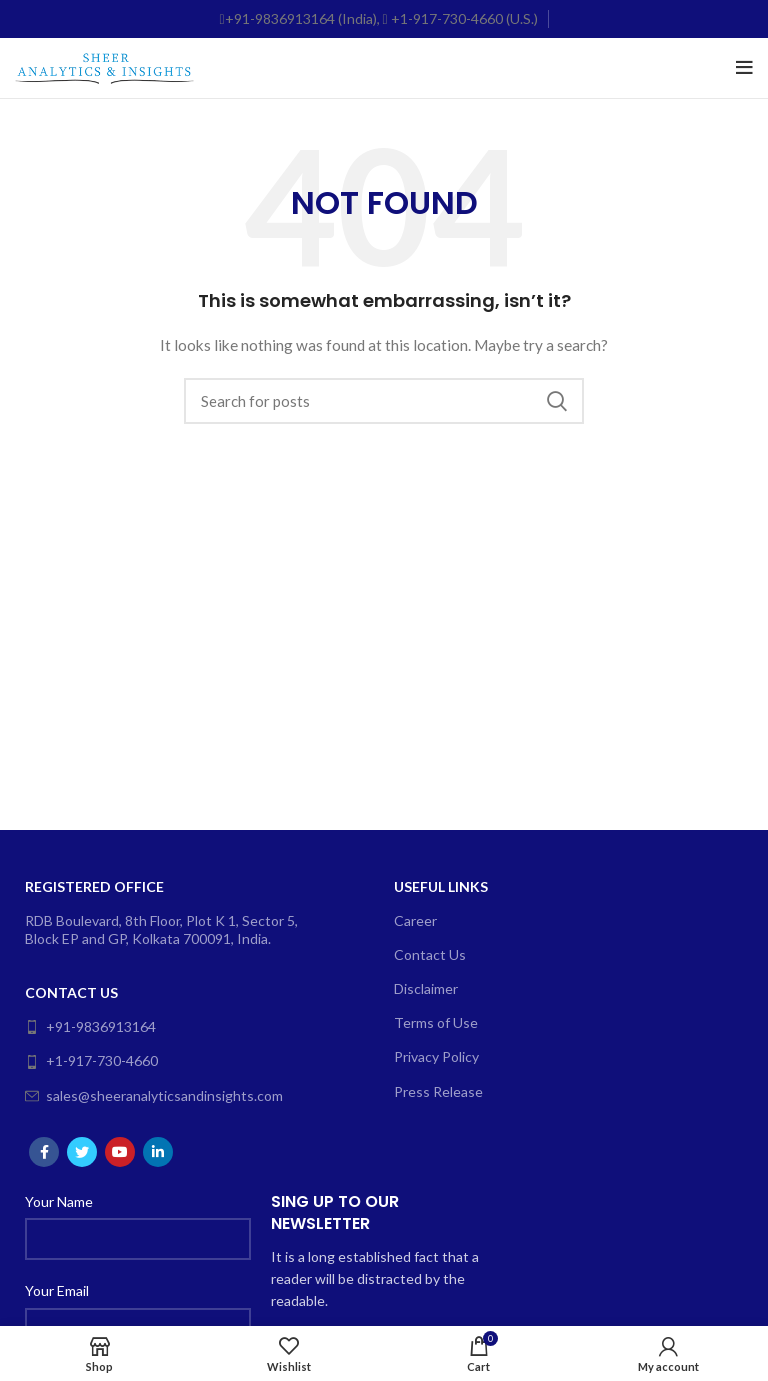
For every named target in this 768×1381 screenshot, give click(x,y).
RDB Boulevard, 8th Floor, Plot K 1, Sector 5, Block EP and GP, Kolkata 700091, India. (161, 929)
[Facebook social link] (44, 1152)
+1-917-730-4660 (91, 1060)
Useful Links (441, 886)
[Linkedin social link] (158, 1152)
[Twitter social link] (82, 1152)
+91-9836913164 (90, 1026)
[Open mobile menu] (744, 68)
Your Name (59, 1201)
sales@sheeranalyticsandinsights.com (154, 1095)
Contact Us (71, 992)
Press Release (438, 1091)
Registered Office (94, 886)
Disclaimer (426, 988)
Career (415, 920)
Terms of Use (436, 1022)
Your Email (57, 1290)
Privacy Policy (436, 1056)
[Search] (384, 401)
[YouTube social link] (120, 1152)
